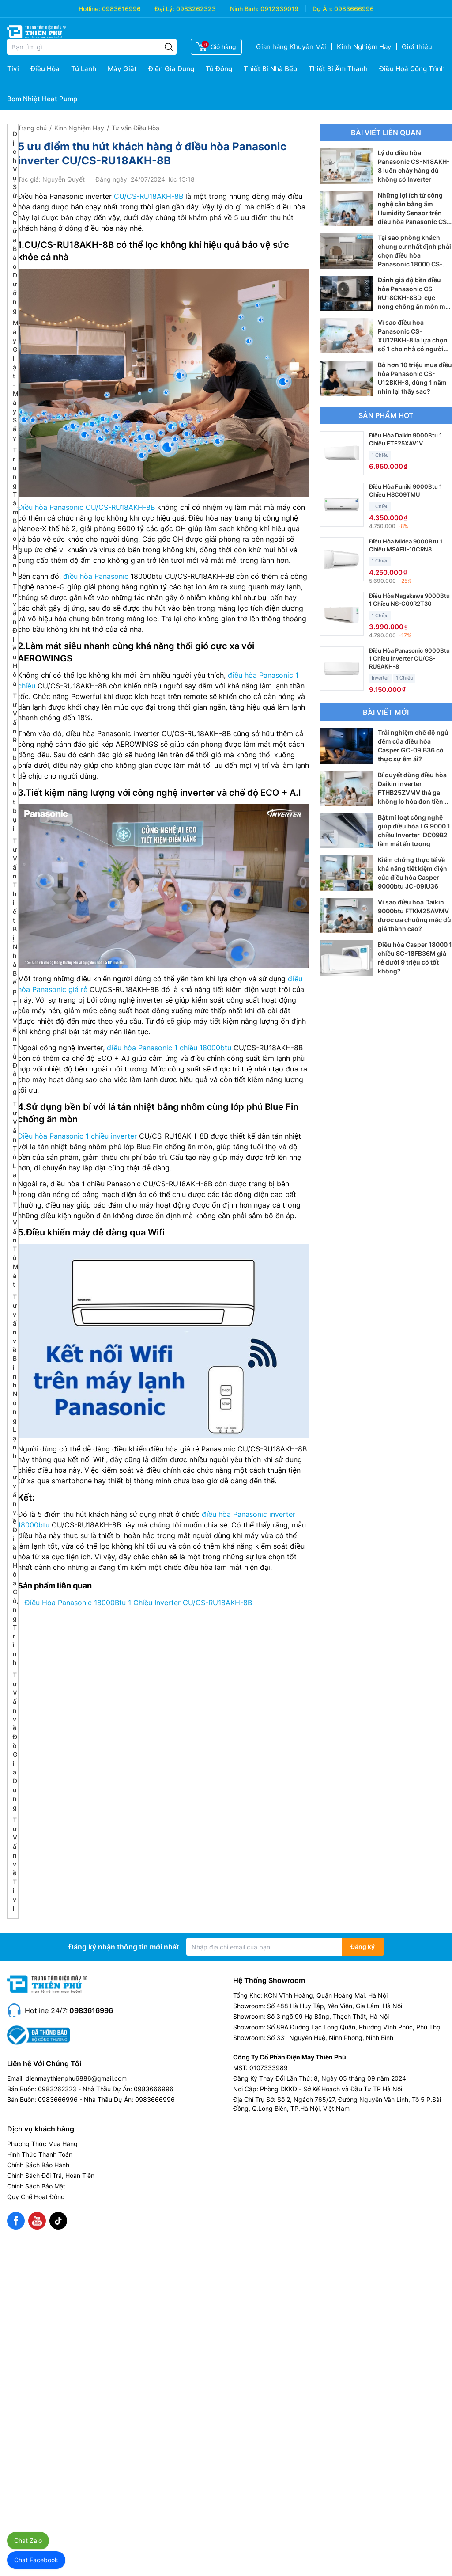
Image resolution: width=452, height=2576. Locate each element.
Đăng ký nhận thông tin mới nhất (123, 1946)
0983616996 (121, 8)
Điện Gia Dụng (171, 69)
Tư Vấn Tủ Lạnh (15, 1148)
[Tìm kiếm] (169, 47)
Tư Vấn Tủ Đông (15, 1047)
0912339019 (279, 8)
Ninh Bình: (244, 8)
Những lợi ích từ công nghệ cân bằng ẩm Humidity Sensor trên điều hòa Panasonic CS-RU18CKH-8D (414, 212)
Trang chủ (32, 128)
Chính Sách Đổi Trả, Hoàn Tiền (50, 2175)
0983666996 (354, 8)
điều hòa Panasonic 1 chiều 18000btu (169, 1047)
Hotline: (89, 8)
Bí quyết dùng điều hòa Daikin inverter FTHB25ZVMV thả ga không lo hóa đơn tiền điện (412, 792)
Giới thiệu (417, 46)
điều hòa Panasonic (95, 576)
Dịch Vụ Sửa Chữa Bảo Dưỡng (15, 222)
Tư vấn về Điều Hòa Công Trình (15, 1565)
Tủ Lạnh (83, 69)
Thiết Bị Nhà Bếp (270, 69)
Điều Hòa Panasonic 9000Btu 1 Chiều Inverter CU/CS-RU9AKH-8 (409, 658)
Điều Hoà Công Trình (412, 69)
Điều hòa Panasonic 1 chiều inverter (77, 1136)
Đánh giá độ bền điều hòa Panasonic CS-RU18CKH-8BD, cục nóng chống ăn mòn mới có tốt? (414, 297)
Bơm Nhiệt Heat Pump (42, 99)
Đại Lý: (164, 8)
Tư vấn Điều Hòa (135, 128)
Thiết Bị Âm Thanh (338, 69)
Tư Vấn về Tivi (15, 1864)
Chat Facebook (36, 2560)
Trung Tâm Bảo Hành (15, 512)
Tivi (13, 69)
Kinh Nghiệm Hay (364, 46)
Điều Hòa (45, 69)
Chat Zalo (28, 2540)
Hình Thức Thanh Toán (39, 2154)
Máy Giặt (122, 69)
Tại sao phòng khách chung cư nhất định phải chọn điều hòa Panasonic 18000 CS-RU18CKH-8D (414, 255)
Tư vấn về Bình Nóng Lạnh (15, 1376)
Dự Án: (322, 8)
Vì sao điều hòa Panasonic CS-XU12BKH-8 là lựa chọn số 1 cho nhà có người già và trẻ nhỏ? (413, 340)
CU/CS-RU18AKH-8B (148, 196)
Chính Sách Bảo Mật (36, 2186)
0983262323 (196, 8)
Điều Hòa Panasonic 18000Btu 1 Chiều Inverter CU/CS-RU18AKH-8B (138, 1602)
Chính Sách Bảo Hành (38, 2165)
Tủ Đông (219, 69)
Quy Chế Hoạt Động (36, 2196)
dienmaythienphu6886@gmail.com (76, 2078)
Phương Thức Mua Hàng (42, 2143)
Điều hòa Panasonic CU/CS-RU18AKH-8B (86, 507)
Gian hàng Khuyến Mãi (291, 46)
